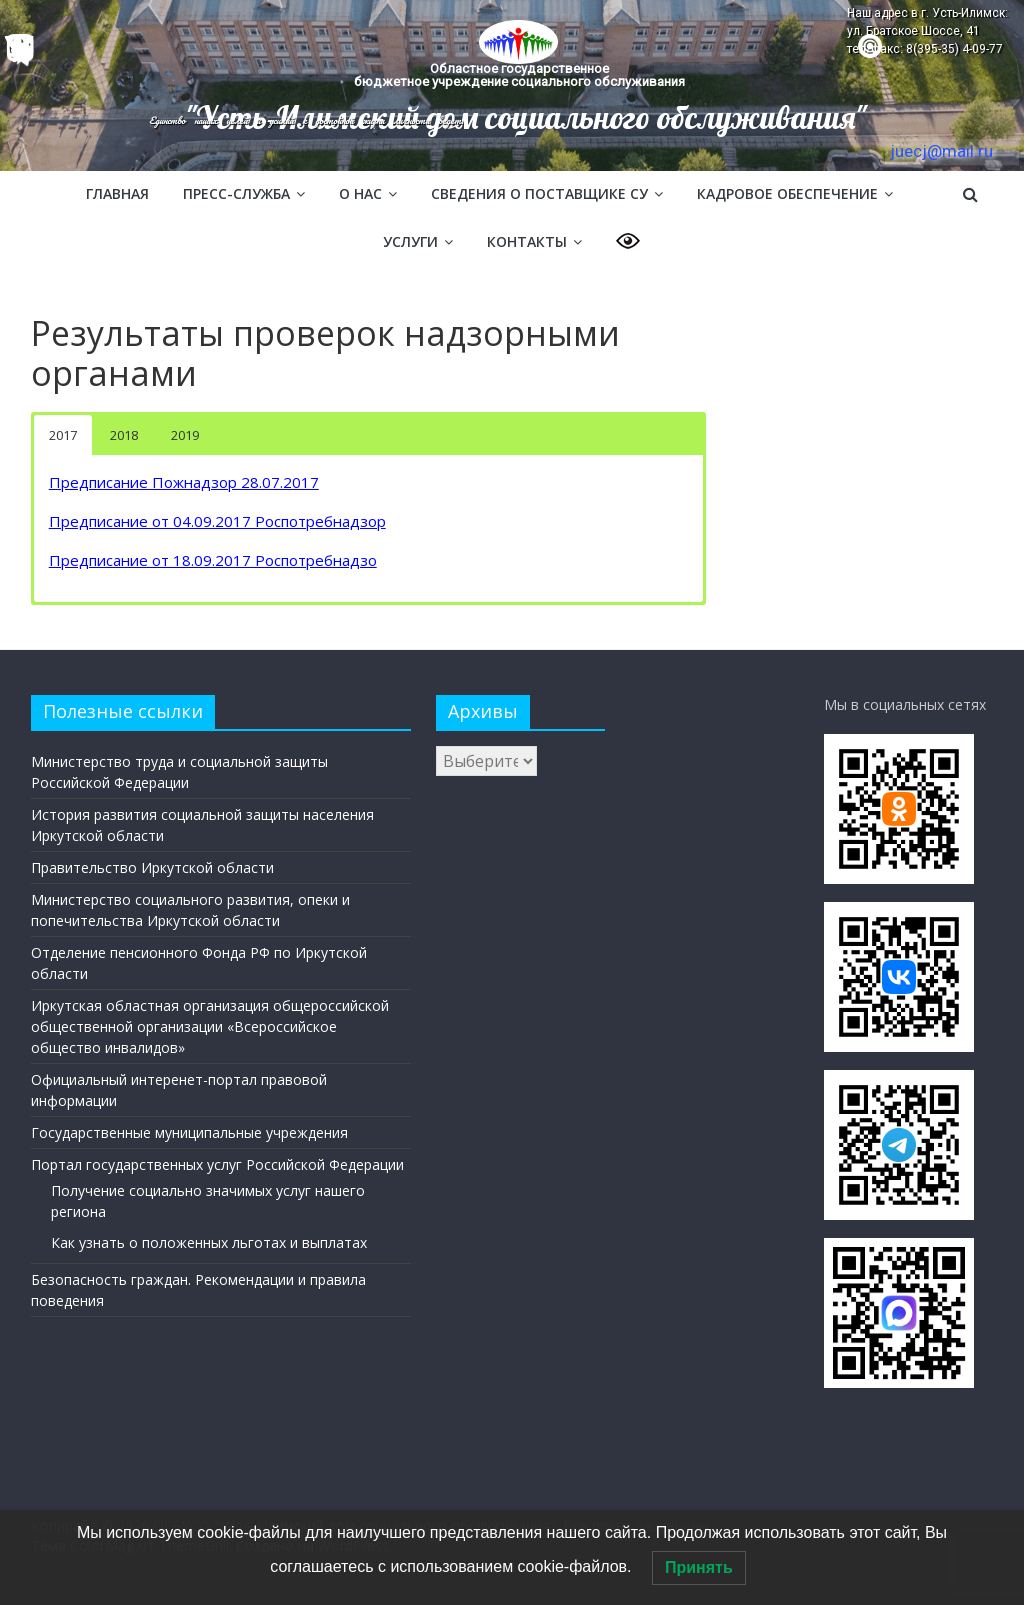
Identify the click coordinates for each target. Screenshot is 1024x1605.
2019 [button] (185, 435)
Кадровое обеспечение (787, 193)
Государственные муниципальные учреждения (189, 1132)
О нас (360, 193)
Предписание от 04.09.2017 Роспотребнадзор (217, 521)
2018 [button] (124, 435)
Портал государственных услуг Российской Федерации (217, 1164)
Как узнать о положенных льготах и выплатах (209, 1242)
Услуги (410, 241)
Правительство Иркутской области (152, 867)
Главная (117, 193)
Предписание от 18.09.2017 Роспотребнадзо (213, 560)
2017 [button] (63, 435)
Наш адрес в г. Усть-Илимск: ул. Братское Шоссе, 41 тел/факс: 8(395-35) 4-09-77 (927, 31)
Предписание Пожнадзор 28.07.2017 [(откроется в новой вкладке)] (184, 482)
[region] (512, 85)
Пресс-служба (236, 193)
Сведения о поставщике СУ (539, 193)
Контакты (527, 241)
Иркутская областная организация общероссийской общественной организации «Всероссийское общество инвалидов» (210, 1026)
